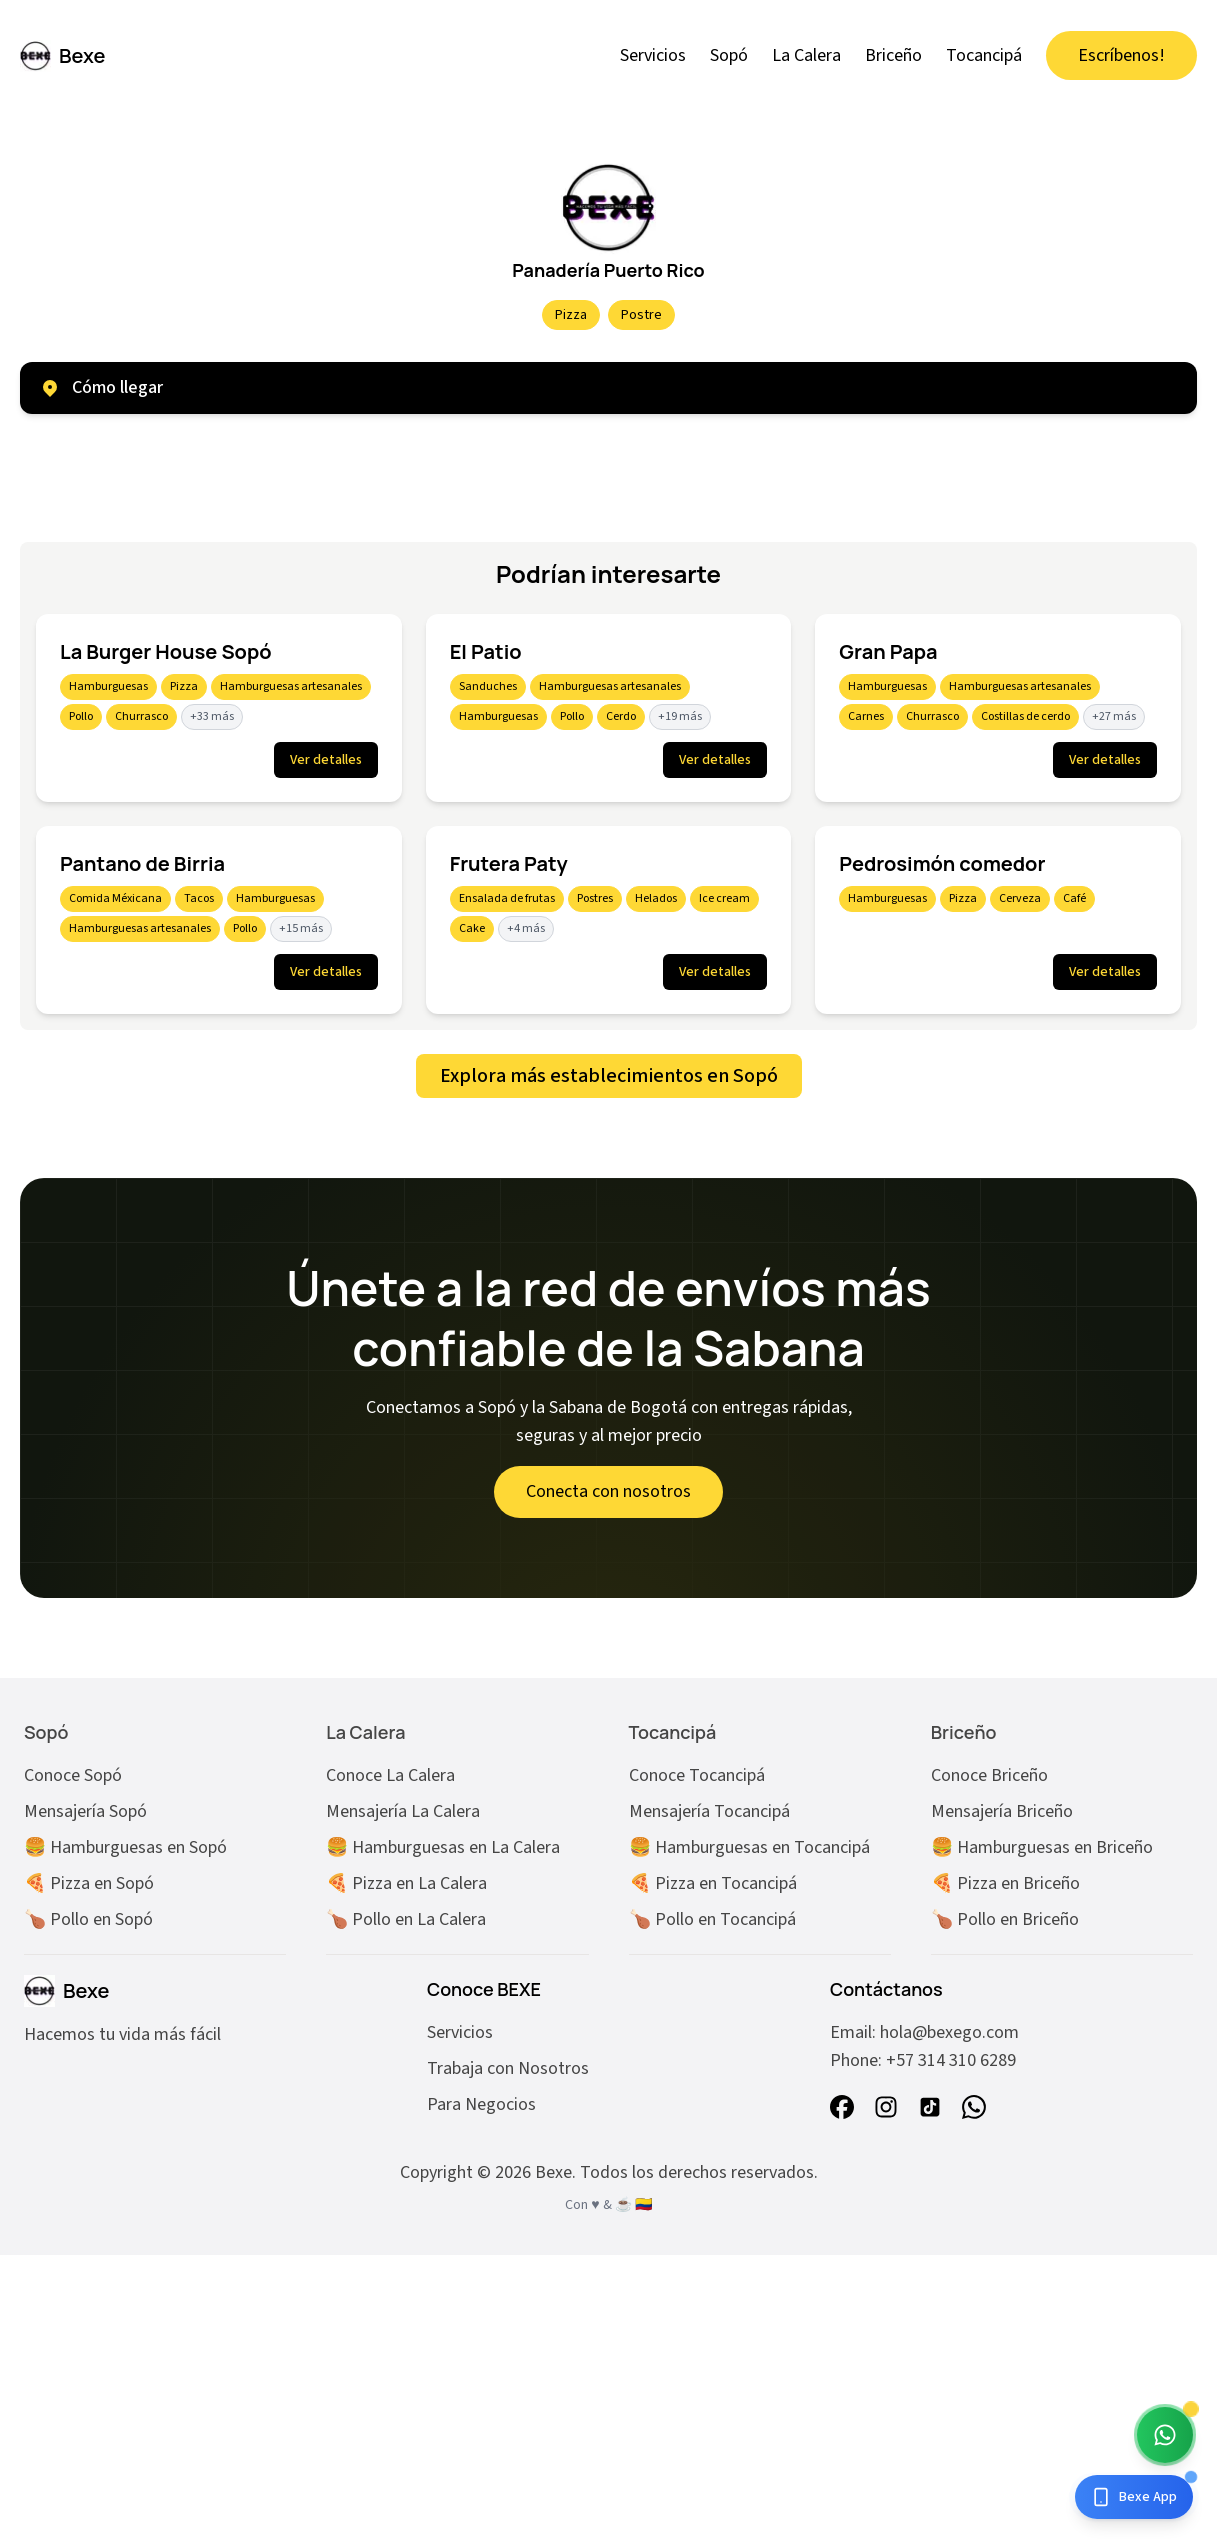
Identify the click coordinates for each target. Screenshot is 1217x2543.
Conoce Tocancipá (697, 1775)
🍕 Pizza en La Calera (406, 1883)
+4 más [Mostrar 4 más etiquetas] (526, 928)
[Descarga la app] (1134, 2497)
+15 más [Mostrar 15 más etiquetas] (301, 928)
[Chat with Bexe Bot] (1165, 2435)
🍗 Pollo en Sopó (88, 1919)
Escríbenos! (1121, 55)
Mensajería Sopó (85, 1811)
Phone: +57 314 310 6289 (923, 2060)
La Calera (806, 55)
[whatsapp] (974, 2107)
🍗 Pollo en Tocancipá (712, 1919)
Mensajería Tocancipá (709, 1811)
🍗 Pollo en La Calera (406, 1919)
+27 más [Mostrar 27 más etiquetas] (1114, 716)
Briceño (893, 55)
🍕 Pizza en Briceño (1005, 1883)
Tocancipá (984, 55)
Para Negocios (481, 2104)
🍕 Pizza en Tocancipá (713, 1883)
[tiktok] (930, 2107)
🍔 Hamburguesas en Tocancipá (749, 1847)
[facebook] (842, 2107)
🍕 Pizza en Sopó (89, 1883)
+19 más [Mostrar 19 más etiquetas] (680, 716)
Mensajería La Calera (403, 1811)
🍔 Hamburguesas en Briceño (1042, 1847)
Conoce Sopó (73, 1775)
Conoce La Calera (390, 1775)
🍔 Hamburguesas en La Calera (443, 1847)
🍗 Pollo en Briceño (1005, 1919)
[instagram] (886, 2107)
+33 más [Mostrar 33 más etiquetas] (212, 716)
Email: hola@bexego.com (924, 2032)
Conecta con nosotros (608, 1491)
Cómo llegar (101, 387)
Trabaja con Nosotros (508, 2068)
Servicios (653, 55)
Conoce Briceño (989, 1775)
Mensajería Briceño (1002, 1811)
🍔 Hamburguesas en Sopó (125, 1847)
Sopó (729, 55)
